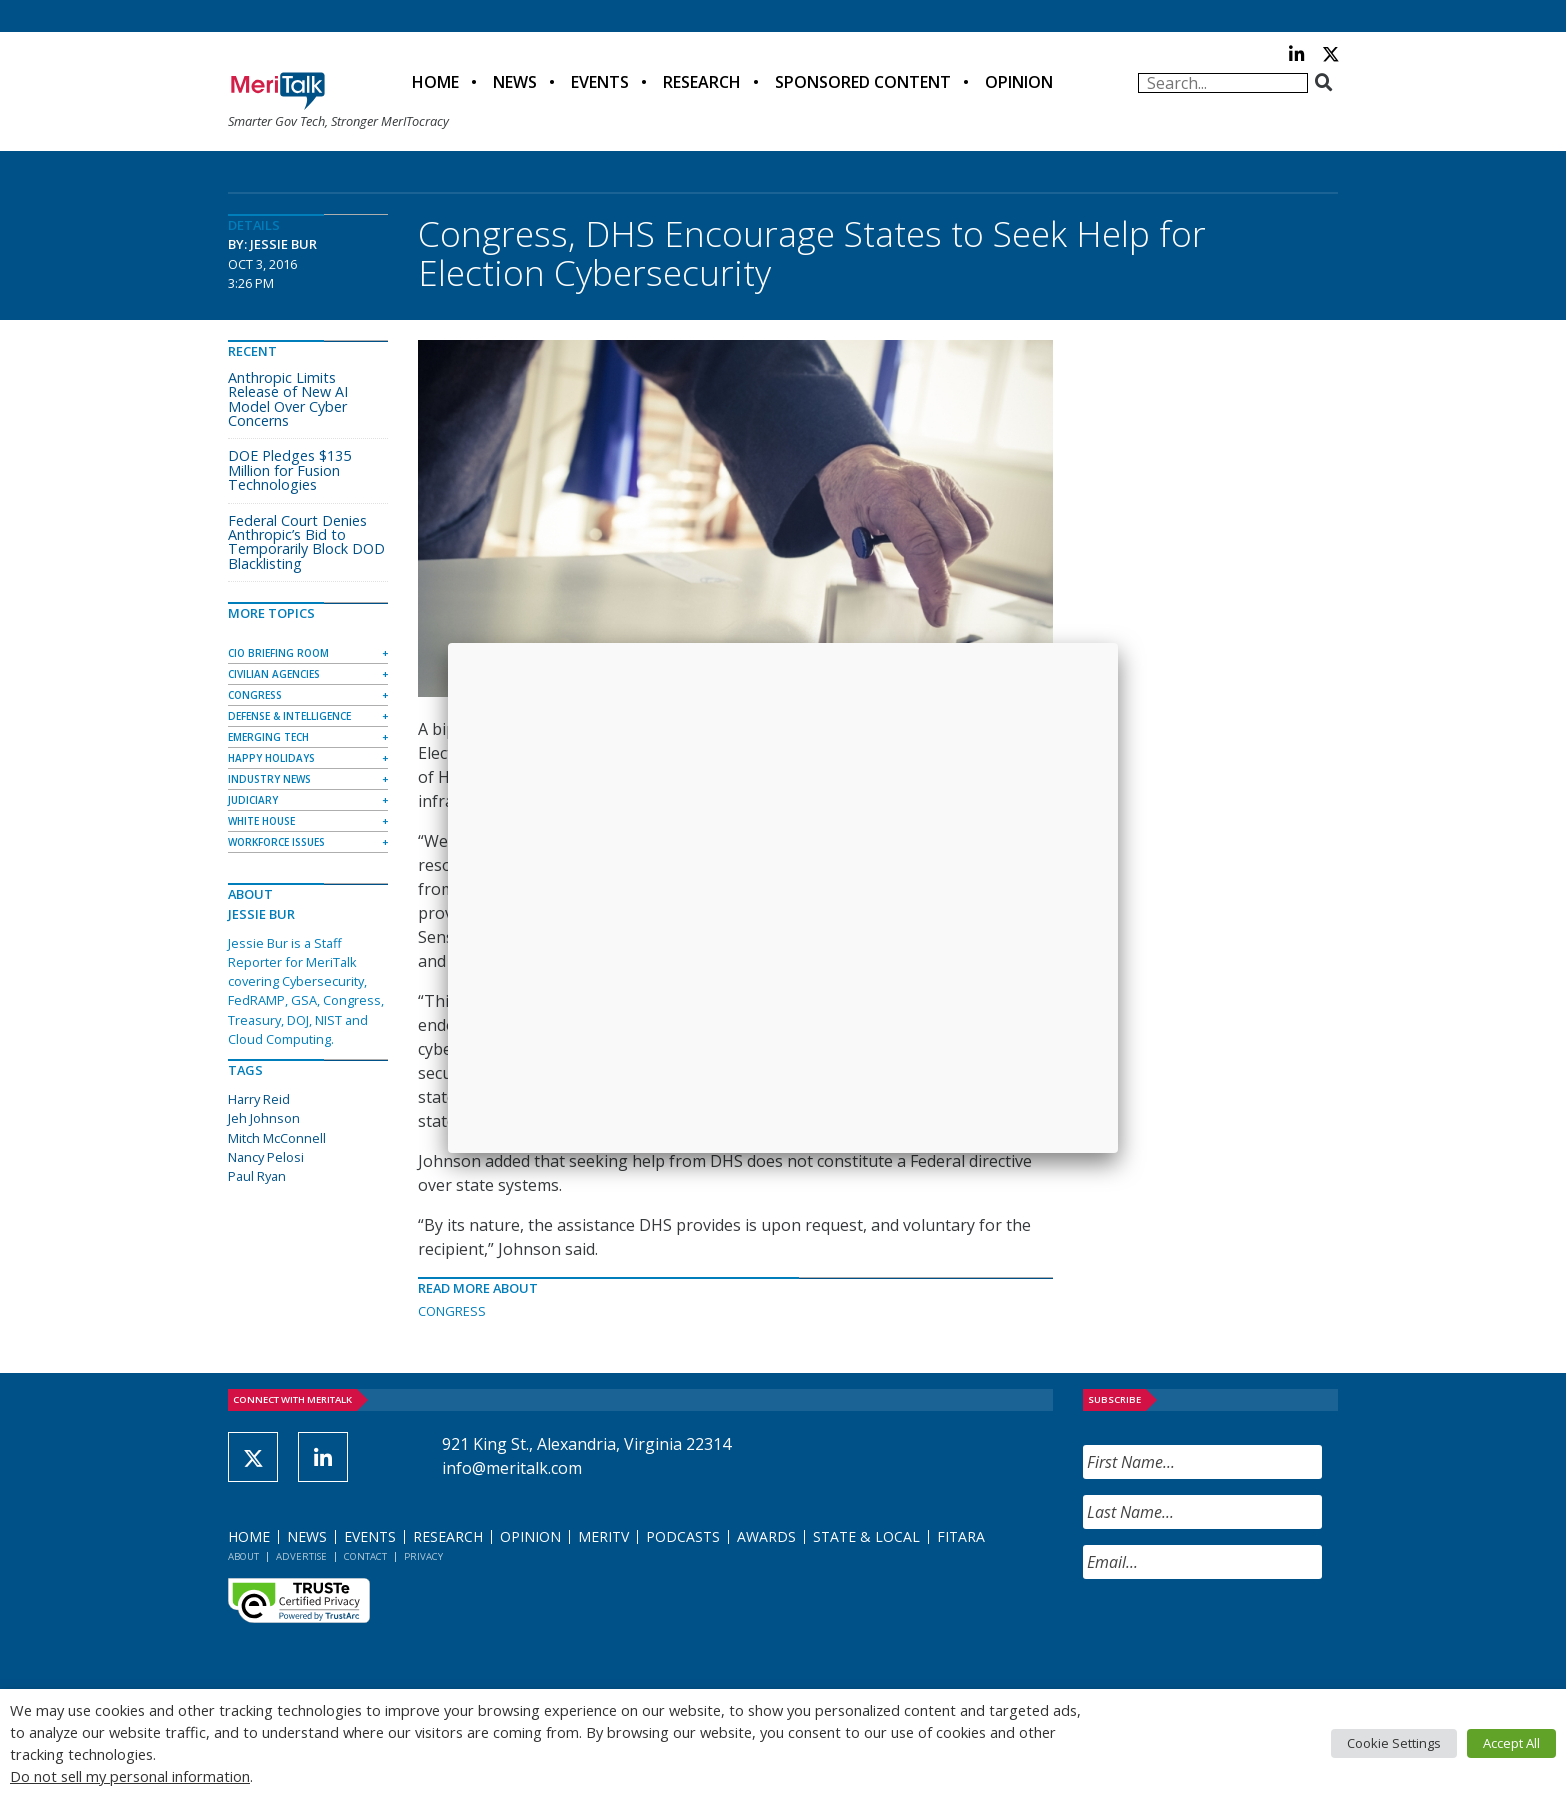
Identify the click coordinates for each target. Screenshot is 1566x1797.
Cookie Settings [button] (1394, 1743)
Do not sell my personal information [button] (130, 1776)
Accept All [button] (1511, 1743)
